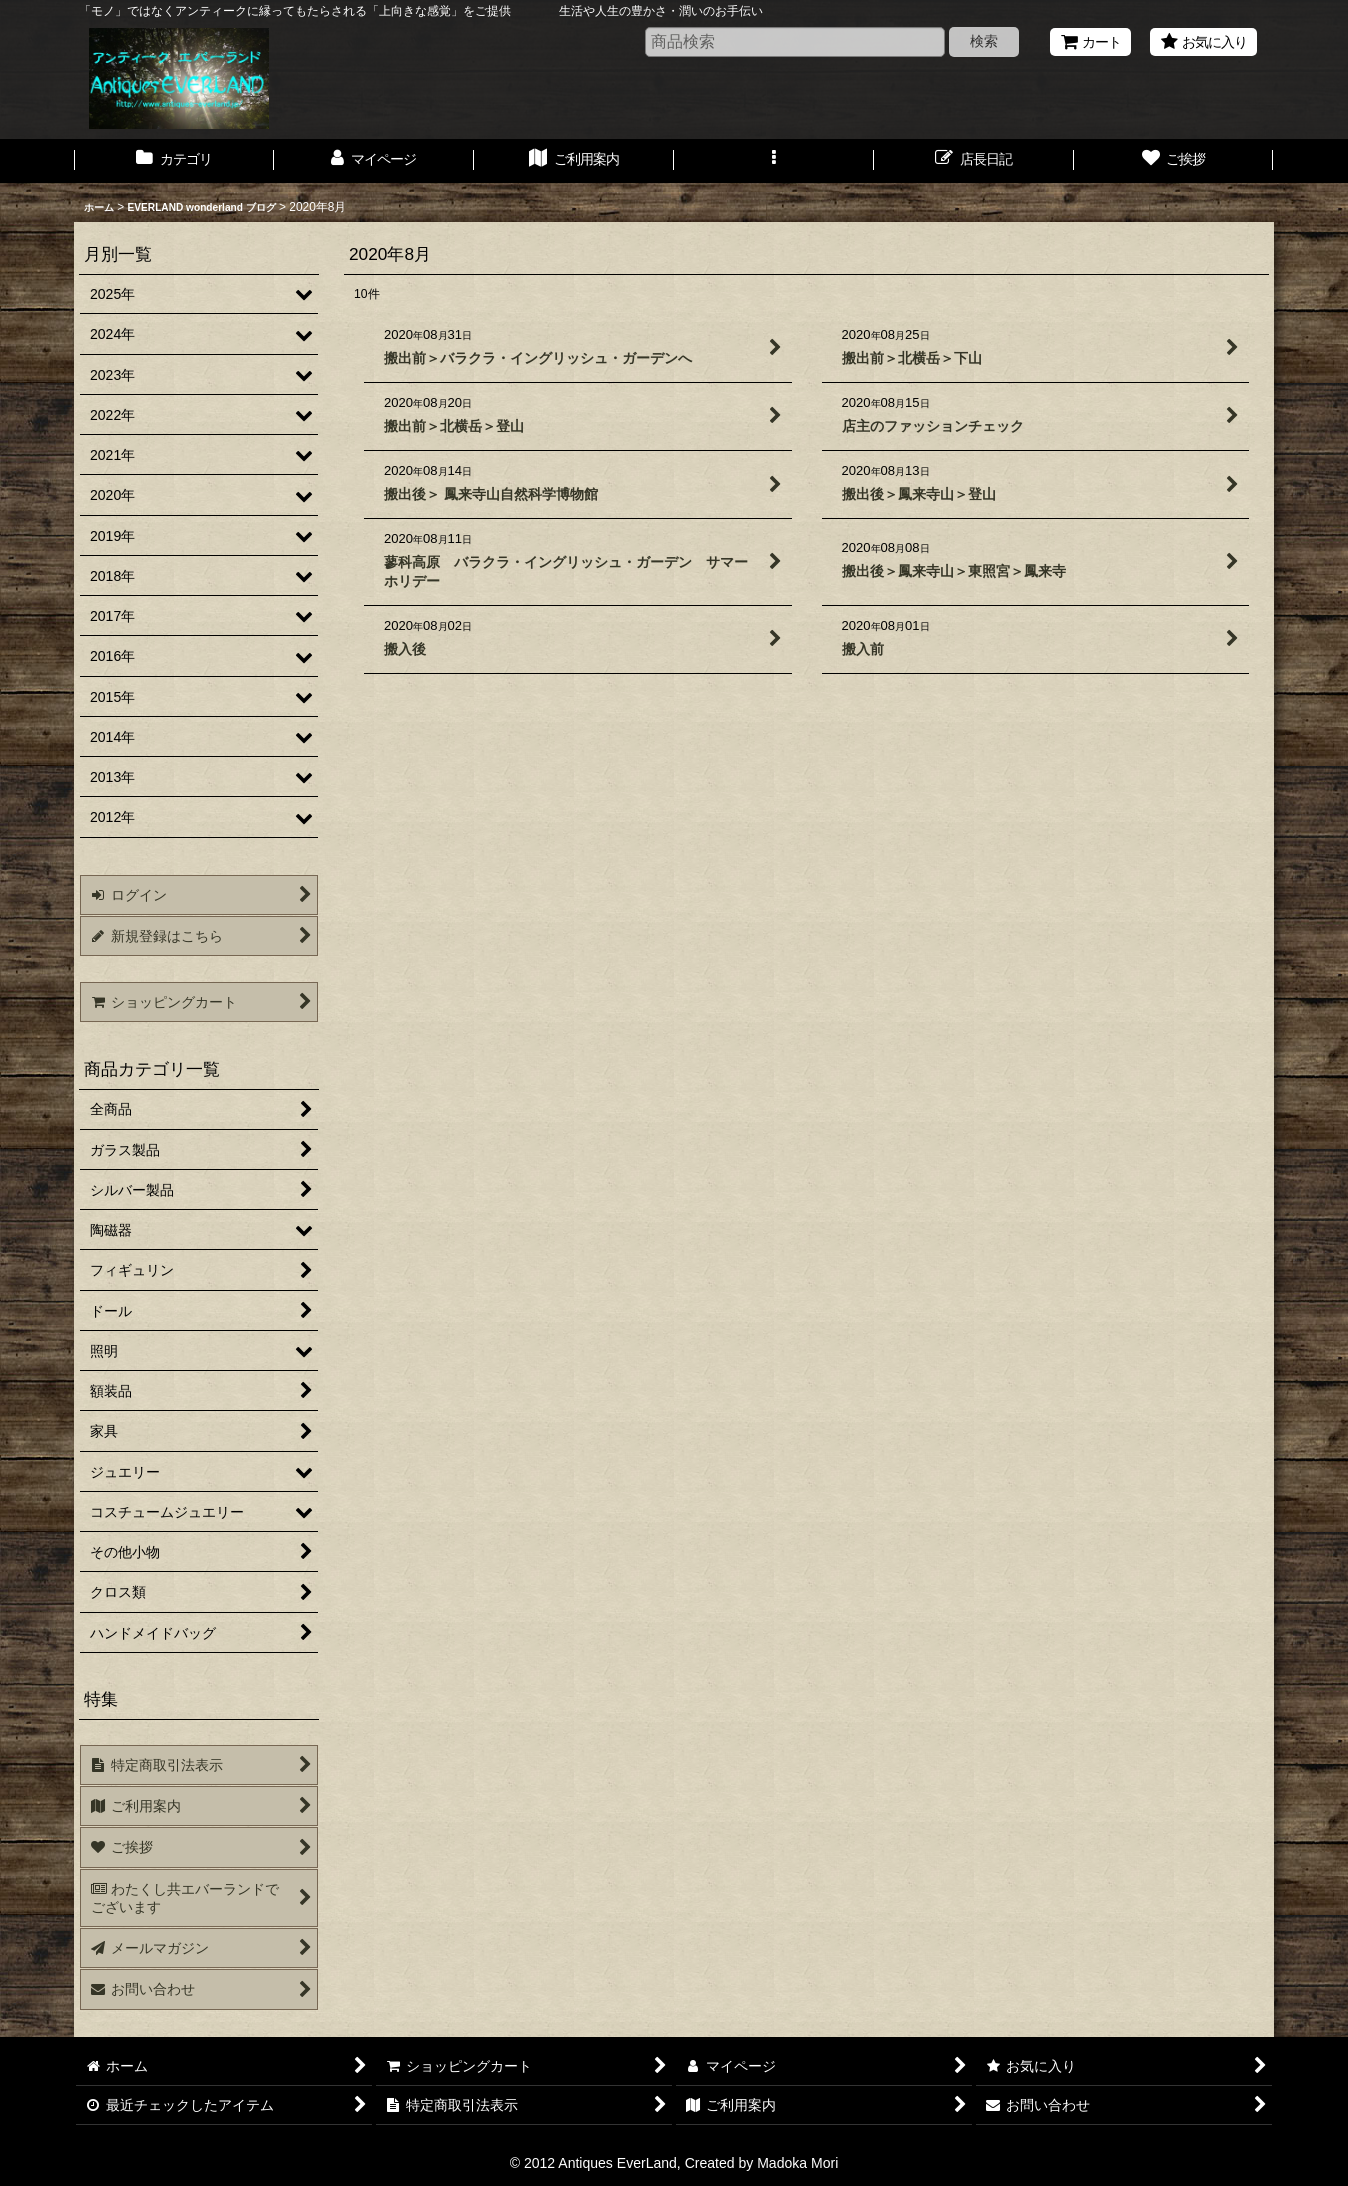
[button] (774, 161)
